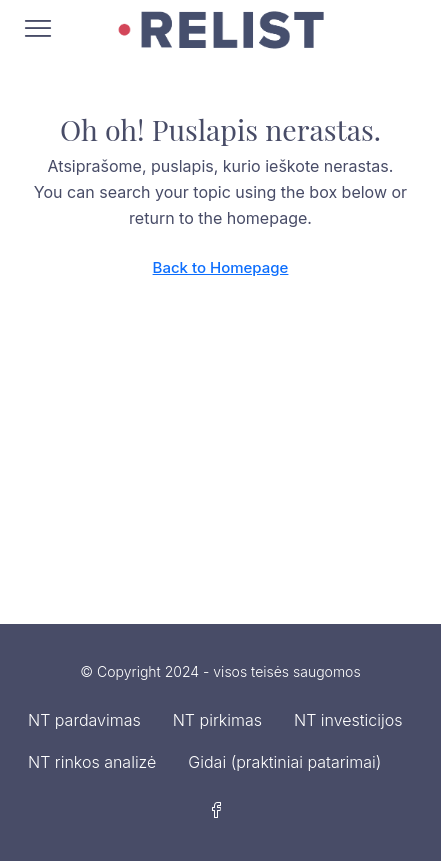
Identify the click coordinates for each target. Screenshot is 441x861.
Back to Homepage (221, 267)
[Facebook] (221, 811)
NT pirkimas (217, 720)
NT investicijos (348, 720)
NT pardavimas (84, 720)
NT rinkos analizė (92, 762)
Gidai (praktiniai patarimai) (284, 762)
